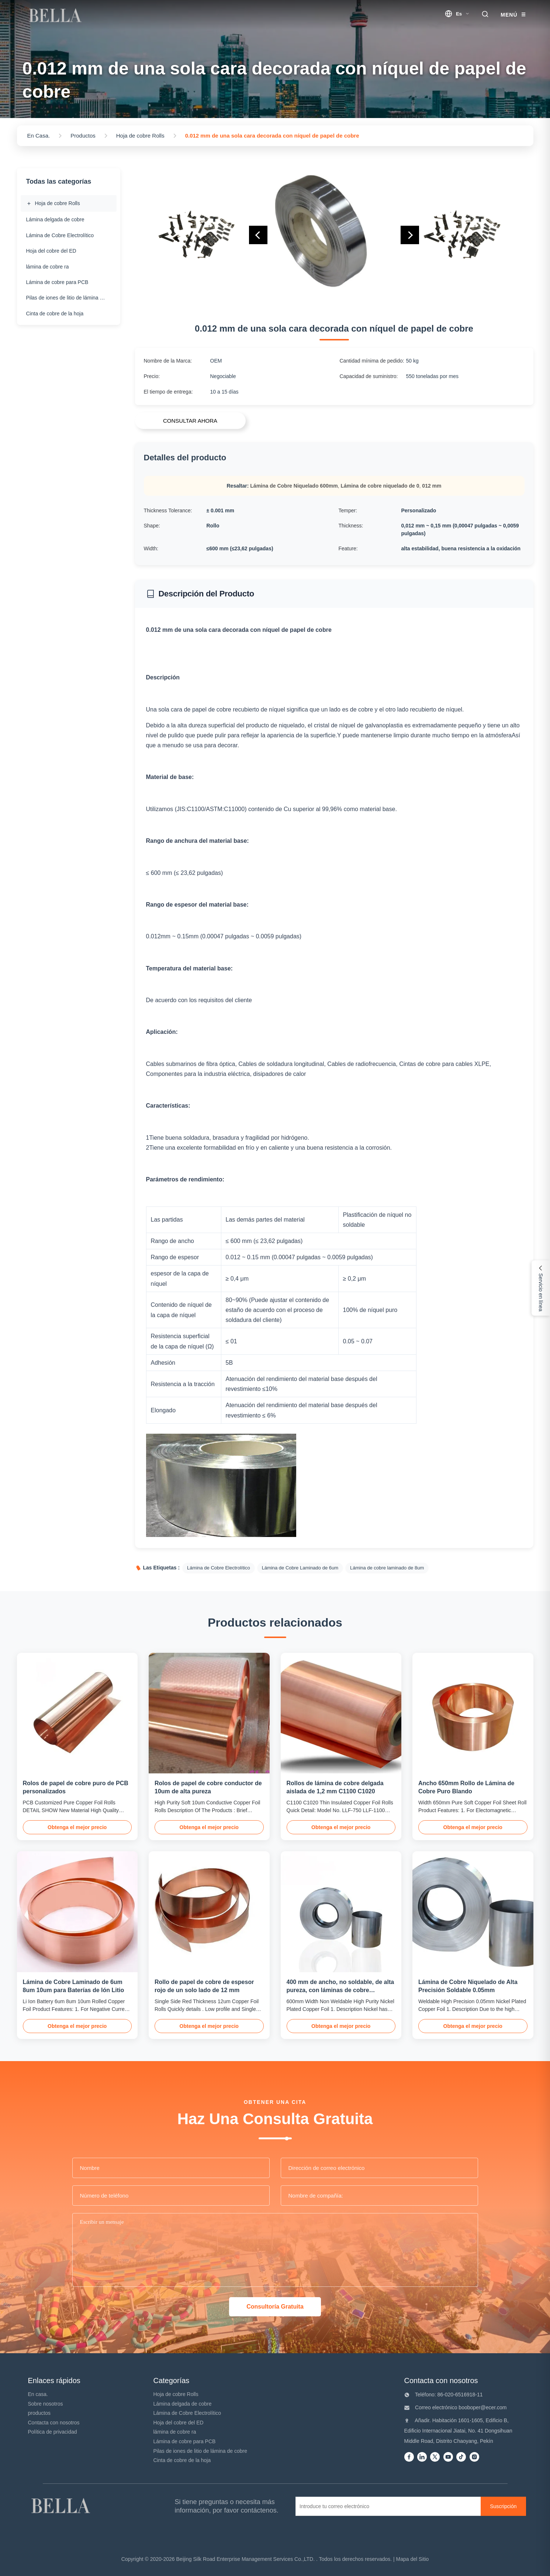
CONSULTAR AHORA (190, 421)
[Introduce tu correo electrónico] (388, 2506)
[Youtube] (448, 2457)
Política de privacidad (52, 2432)
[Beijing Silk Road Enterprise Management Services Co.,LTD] (62, 2506)
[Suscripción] (503, 2506)
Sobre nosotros (45, 2404)
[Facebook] (409, 2457)
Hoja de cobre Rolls (175, 2394)
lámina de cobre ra (174, 2432)
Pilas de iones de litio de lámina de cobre (200, 2451)
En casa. (38, 2394)
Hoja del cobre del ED (178, 2423)
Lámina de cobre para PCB (184, 2441)
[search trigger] (485, 14)
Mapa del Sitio (412, 2559)
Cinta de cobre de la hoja (182, 2460)
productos (39, 2413)
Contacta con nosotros (54, 2423)
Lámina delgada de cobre (182, 2404)
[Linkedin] (422, 2457)
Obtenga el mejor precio (77, 1827)
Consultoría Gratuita (275, 2306)
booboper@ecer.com (481, 2407)
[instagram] (474, 2457)
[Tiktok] (461, 2457)
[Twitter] (435, 2457)
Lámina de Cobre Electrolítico (187, 2413)
